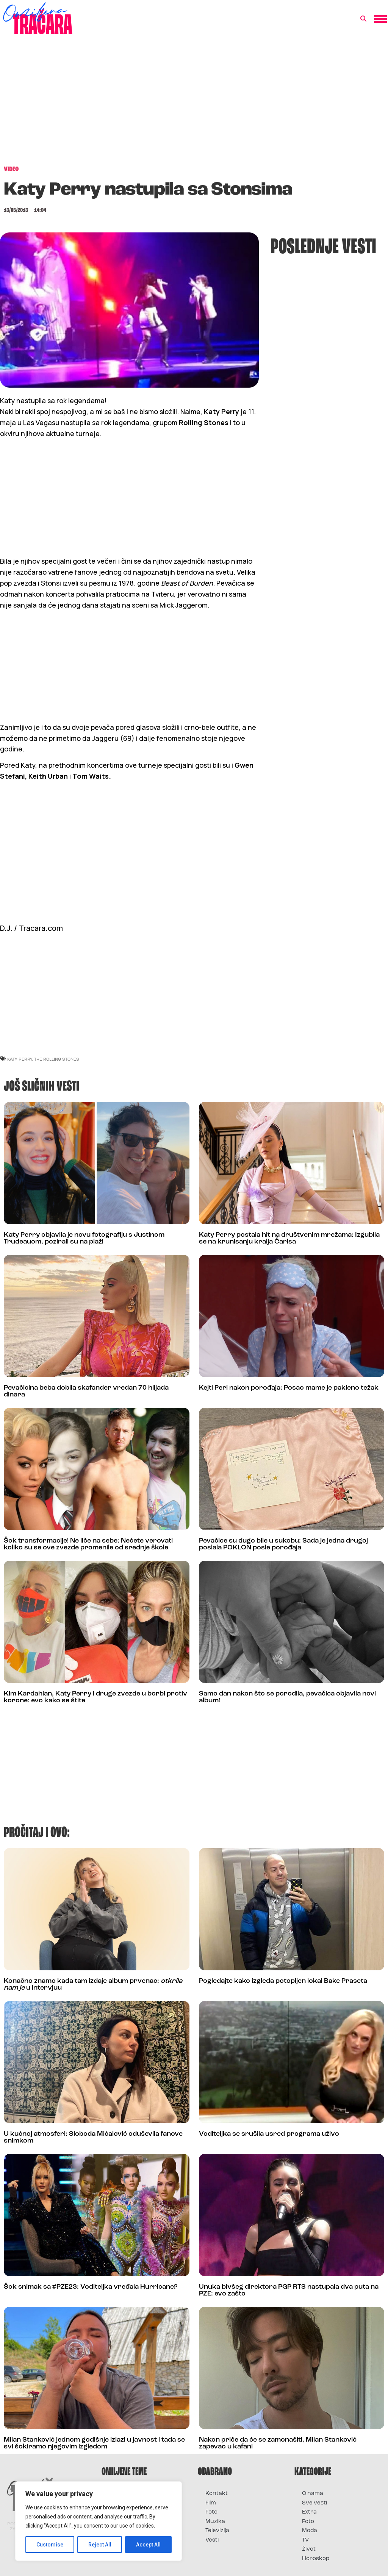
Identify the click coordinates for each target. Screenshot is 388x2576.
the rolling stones (56, 1059)
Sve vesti (314, 2503)
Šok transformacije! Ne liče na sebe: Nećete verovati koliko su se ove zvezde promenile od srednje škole (88, 1544)
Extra (309, 2512)
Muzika (215, 2522)
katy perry (19, 1059)
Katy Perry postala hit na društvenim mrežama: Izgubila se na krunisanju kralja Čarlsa (289, 1238)
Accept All (148, 2545)
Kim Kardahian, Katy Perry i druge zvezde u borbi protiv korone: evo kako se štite (95, 1697)
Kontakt (216, 2494)
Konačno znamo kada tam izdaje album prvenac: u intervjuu (93, 1985)
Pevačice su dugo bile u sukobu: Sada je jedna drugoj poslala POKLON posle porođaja (283, 1544)
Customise (49, 2545)
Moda (309, 2531)
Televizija (217, 2531)
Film (210, 2503)
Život (309, 2549)
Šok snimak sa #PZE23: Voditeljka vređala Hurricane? (90, 2287)
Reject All (99, 2545)
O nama (312, 2494)
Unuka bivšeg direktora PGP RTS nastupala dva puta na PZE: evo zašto (289, 2290)
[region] (98, 2521)
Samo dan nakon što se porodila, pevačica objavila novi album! (287, 1697)
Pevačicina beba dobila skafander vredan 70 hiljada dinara (86, 1391)
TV (305, 2540)
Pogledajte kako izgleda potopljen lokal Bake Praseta (283, 1981)
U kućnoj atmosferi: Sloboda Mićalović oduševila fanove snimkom (93, 2137)
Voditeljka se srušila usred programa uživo (269, 2134)
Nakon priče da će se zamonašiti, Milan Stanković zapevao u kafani (278, 2443)
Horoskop (316, 2559)
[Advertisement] (194, 104)
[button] (363, 19)
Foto (211, 2512)
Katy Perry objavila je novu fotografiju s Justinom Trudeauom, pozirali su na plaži (84, 1238)
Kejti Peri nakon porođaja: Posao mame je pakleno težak (289, 1388)
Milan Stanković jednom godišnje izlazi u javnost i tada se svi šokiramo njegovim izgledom (94, 2443)
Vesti (212, 2540)
